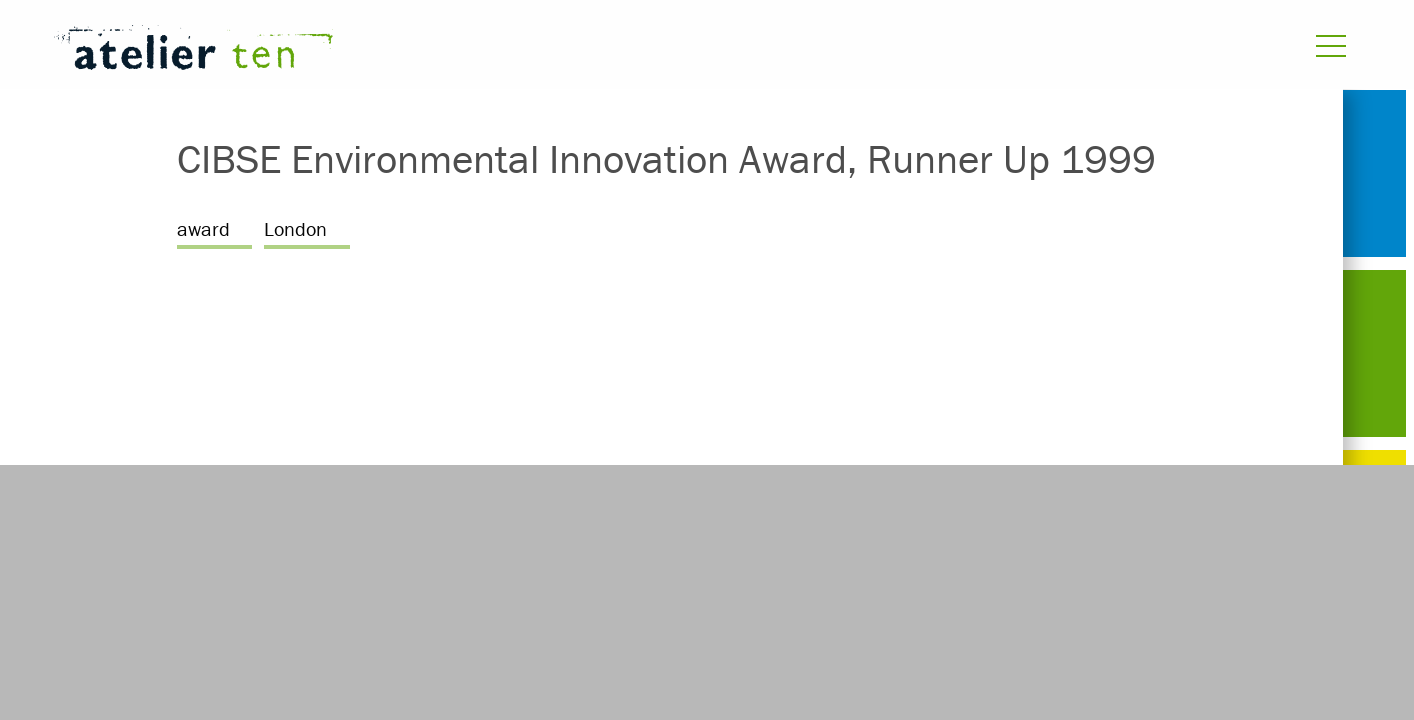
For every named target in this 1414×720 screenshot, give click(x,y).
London (295, 228)
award (203, 228)
